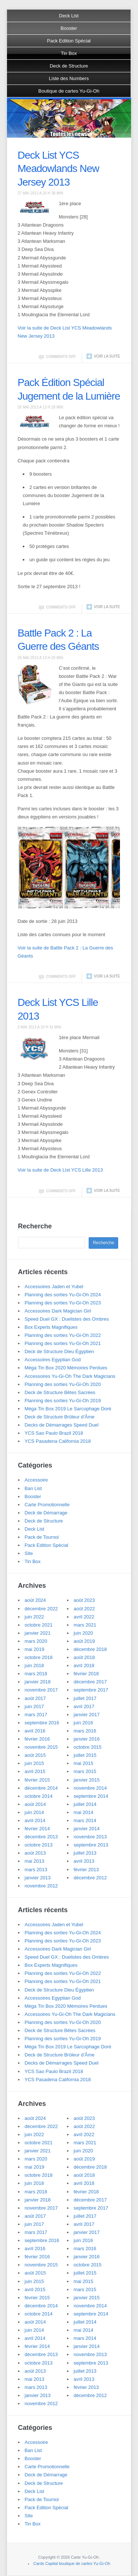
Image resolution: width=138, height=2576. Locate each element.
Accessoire (36, 1480)
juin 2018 (34, 1665)
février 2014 (37, 1828)
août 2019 (84, 1641)
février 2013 (86, 1869)
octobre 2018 (39, 1657)
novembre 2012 (41, 1886)
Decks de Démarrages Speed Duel (62, 1425)
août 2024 (35, 1600)
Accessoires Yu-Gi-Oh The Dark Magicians (70, 1376)
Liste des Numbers (69, 78)
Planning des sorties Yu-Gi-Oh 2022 (63, 1335)
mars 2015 (85, 1771)
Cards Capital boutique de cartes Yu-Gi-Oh (71, 2563)
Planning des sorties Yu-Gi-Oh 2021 (63, 1343)
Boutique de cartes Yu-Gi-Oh (68, 91)
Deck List (68, 15)
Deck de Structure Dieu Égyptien (59, 1351)
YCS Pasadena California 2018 (58, 1441)
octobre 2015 (88, 1747)
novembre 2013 (90, 1836)
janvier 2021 (38, 1633)
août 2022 (84, 1608)
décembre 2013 (41, 1836)
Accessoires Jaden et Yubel (54, 1286)
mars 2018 (36, 1673)
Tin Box (69, 53)
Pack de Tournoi (42, 1537)
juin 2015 (34, 1763)
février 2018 (86, 1673)
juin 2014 (34, 1812)
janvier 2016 (87, 1739)
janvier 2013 (38, 1877)
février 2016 (37, 1739)
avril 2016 (35, 1731)
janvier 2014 (87, 1828)
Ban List (33, 1488)
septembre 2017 (91, 1690)
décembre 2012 (90, 1877)
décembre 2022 (41, 1608)
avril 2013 (84, 1861)
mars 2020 (36, 1641)
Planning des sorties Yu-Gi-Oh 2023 (63, 1303)
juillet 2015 (85, 1755)
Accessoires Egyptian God (53, 1359)
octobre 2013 (39, 1845)
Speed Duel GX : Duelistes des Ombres (67, 1319)
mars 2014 (85, 1820)
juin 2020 (83, 1633)
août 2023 (84, 1600)
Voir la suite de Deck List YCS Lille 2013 (60, 1170)
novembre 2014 (90, 1788)
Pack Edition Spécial (69, 41)
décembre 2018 (90, 1649)
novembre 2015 (41, 1747)
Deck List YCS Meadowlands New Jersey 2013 (58, 168)
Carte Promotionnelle (47, 1504)
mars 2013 (36, 1869)
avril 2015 (35, 1771)
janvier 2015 (87, 1780)
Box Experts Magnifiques (51, 1327)
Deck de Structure (69, 66)
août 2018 (84, 1657)
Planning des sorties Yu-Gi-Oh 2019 (63, 1400)
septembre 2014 (91, 1796)
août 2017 (35, 1698)
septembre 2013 (91, 1845)
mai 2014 (83, 1812)
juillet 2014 (85, 1804)
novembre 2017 (41, 1690)
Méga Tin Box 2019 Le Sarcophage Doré (68, 1408)
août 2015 (35, 1755)
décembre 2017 (90, 1681)
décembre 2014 (41, 1788)
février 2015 (37, 1780)
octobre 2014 (39, 1796)
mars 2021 (85, 1625)
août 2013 (35, 1853)
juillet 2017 (85, 1698)
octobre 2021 (39, 1625)
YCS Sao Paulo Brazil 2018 (54, 1433)
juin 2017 (34, 1706)
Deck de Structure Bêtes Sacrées (60, 1392)
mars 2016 (85, 1731)
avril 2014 (35, 1820)
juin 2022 (34, 1617)
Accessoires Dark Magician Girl (58, 1311)
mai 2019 (34, 1649)
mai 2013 (34, 1861)
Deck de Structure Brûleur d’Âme (60, 1417)
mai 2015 (83, 1763)
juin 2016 (83, 1722)
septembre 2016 (42, 1722)
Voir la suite (107, 356)
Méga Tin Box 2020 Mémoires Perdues (66, 1367)
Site (29, 1553)
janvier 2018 (38, 1681)
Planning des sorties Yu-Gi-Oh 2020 (63, 1384)
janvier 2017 (87, 1714)
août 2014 (35, 1804)
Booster (69, 28)
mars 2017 (36, 1714)
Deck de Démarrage (46, 1512)
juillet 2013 (85, 1853)
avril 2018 (84, 1665)
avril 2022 (84, 1617)
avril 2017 (84, 1706)
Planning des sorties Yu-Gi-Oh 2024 (63, 1294)
